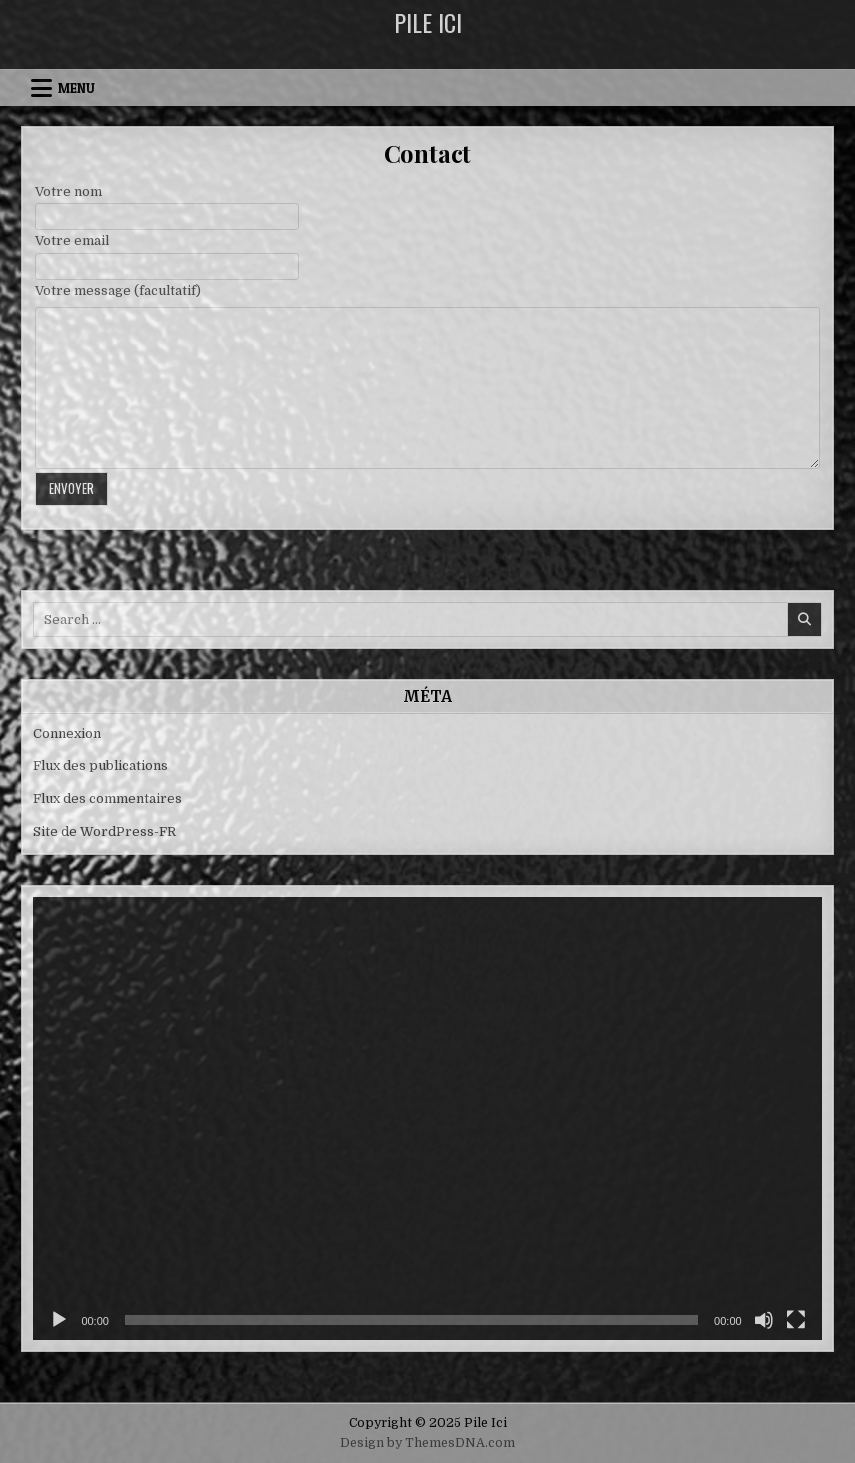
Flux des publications (100, 765)
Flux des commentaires (107, 798)
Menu (76, 88)
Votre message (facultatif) (118, 290)
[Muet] (764, 1320)
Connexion (67, 733)
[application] (427, 1118)
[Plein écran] (796, 1320)
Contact (428, 153)
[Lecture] (59, 1320)
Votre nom (68, 191)
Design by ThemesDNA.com (427, 1443)
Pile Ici (428, 22)
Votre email (72, 240)
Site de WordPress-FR (104, 831)
